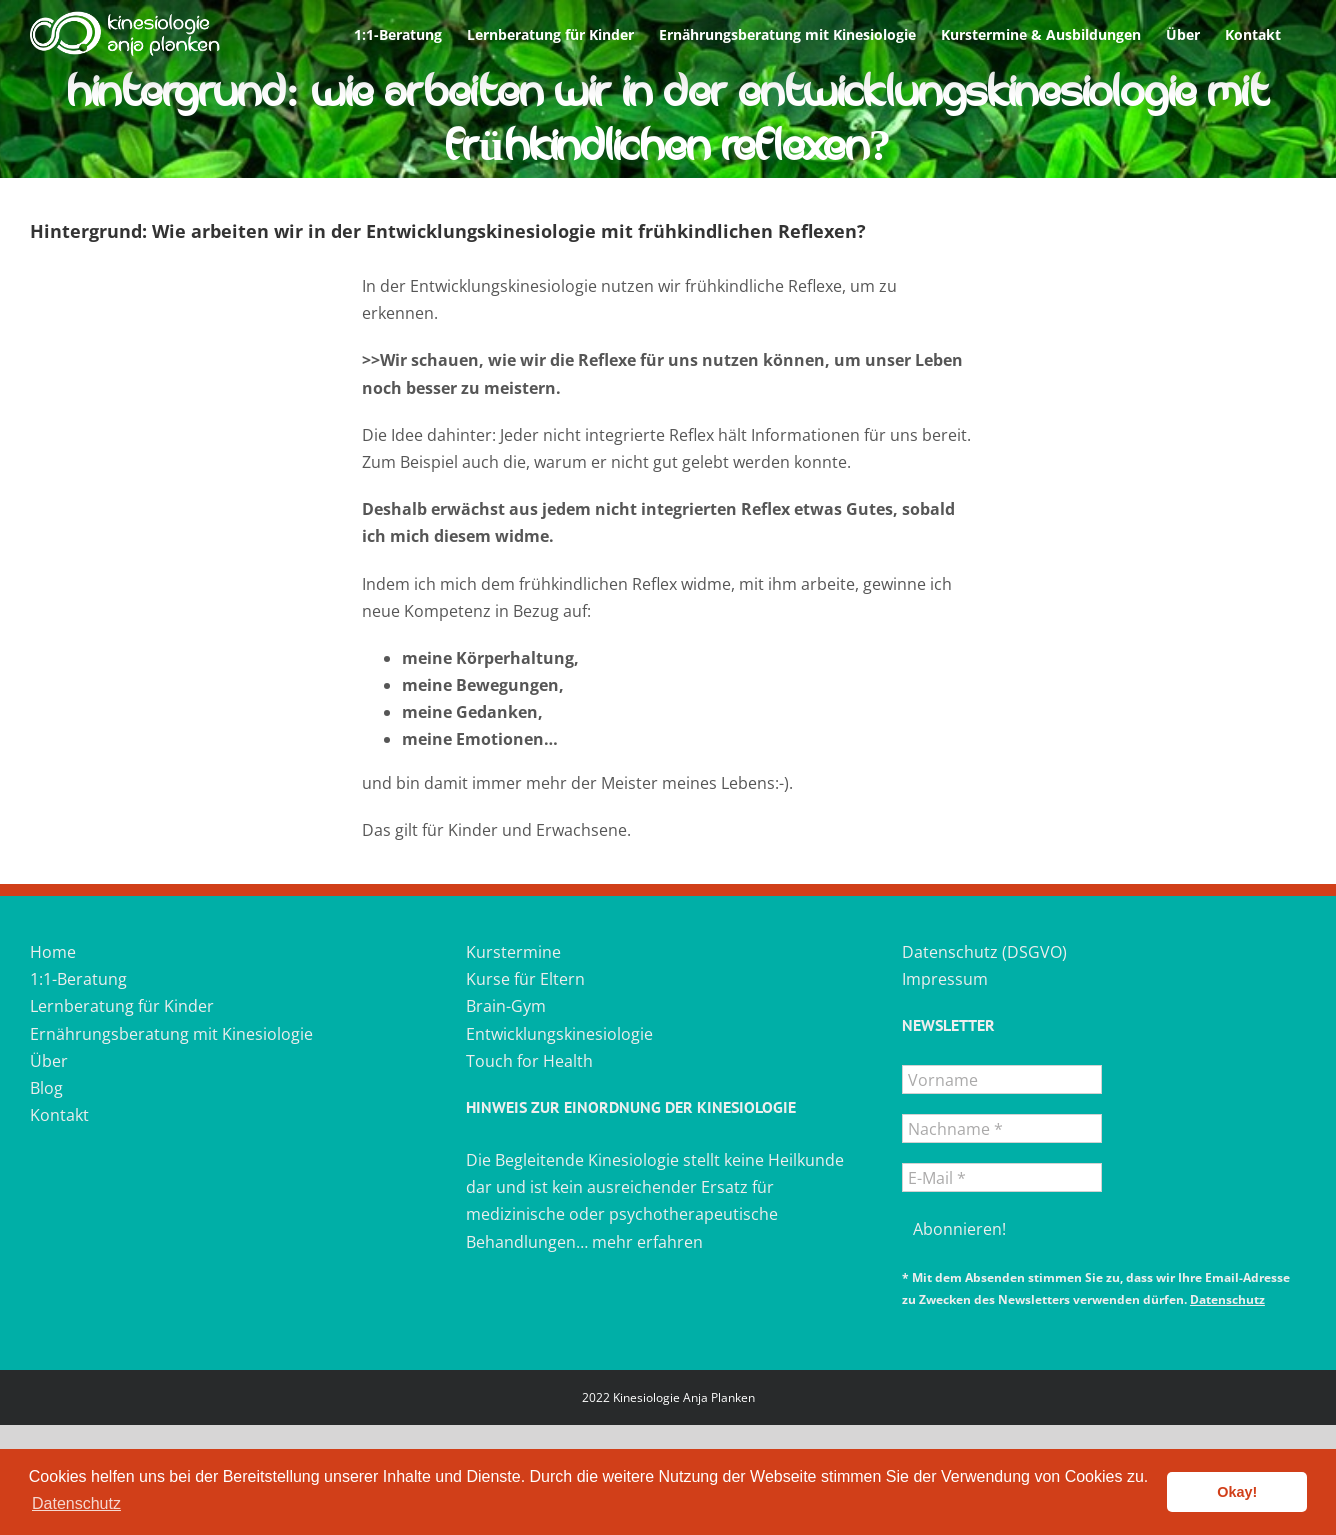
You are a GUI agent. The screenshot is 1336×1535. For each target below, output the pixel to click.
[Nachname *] (1002, 1128)
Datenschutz (1227, 1299)
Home (53, 952)
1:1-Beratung (78, 979)
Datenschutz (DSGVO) (984, 952)
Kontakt (59, 1115)
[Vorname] (1002, 1079)
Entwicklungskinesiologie (559, 1034)
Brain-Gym (506, 1006)
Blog (46, 1088)
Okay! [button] (1237, 1492)
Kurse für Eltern (525, 979)
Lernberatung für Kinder (122, 1006)
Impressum (945, 979)
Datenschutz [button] (76, 1503)
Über (49, 1061)
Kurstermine (513, 952)
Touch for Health (529, 1061)
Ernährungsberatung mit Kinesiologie (171, 1034)
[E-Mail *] (1002, 1177)
